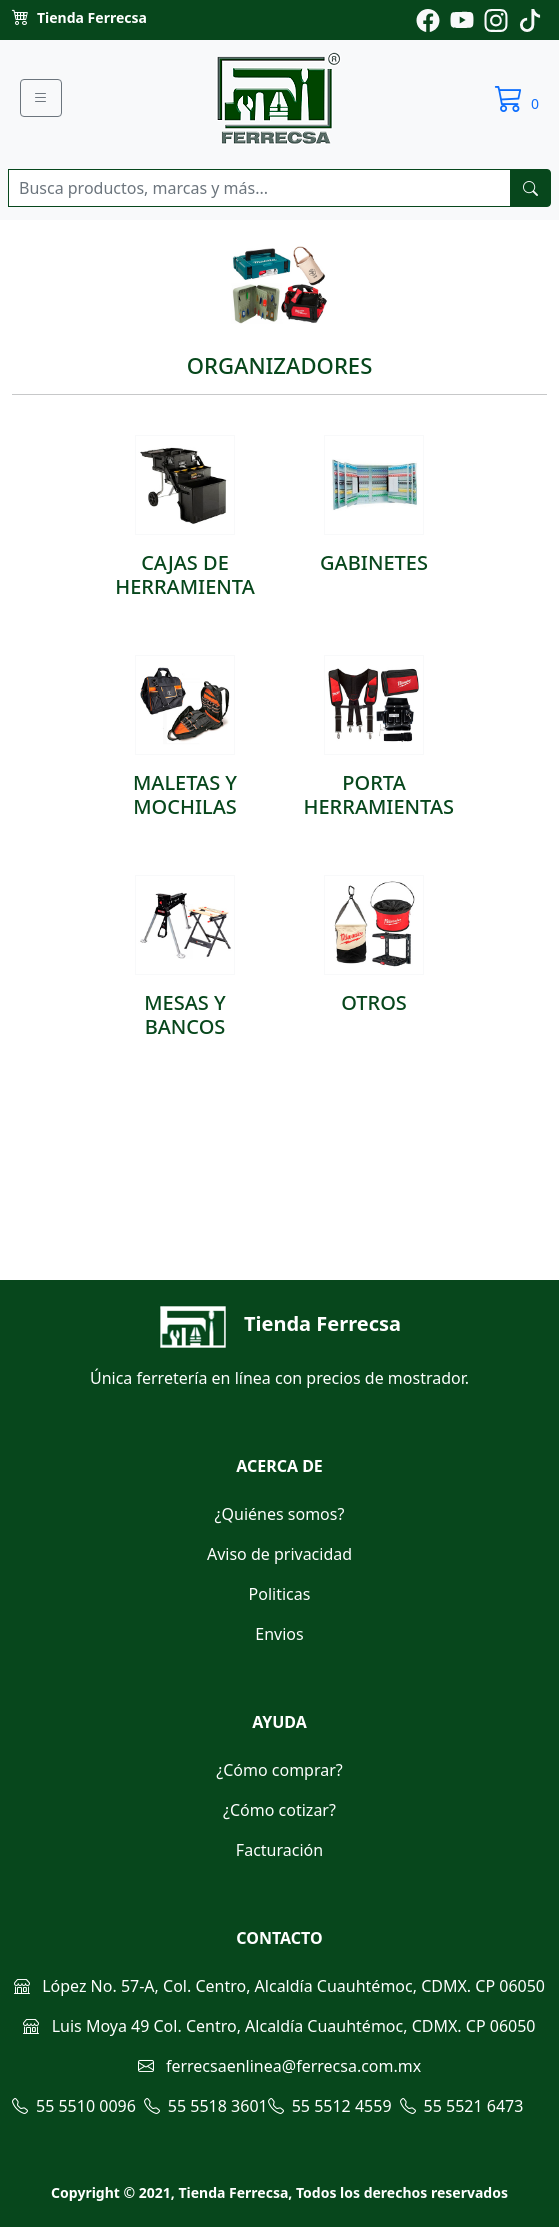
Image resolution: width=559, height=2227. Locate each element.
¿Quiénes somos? (280, 1514)
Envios (279, 1634)
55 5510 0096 (74, 2106)
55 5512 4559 (330, 2106)
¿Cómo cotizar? (279, 1810)
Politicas (280, 1594)
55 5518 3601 (206, 2106)
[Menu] (41, 98)
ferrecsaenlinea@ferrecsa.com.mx (279, 2066)
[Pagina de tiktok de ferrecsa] (530, 18)
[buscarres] (530, 188)
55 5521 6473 (462, 2106)
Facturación (279, 1850)
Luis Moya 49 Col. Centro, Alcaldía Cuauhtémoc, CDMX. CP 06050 (279, 2026)
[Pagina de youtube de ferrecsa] (462, 18)
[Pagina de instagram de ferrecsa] (496, 18)
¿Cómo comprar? (279, 1770)
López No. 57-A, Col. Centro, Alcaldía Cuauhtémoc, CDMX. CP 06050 (279, 1986)
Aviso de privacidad (279, 1554)
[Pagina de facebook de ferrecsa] (428, 18)
